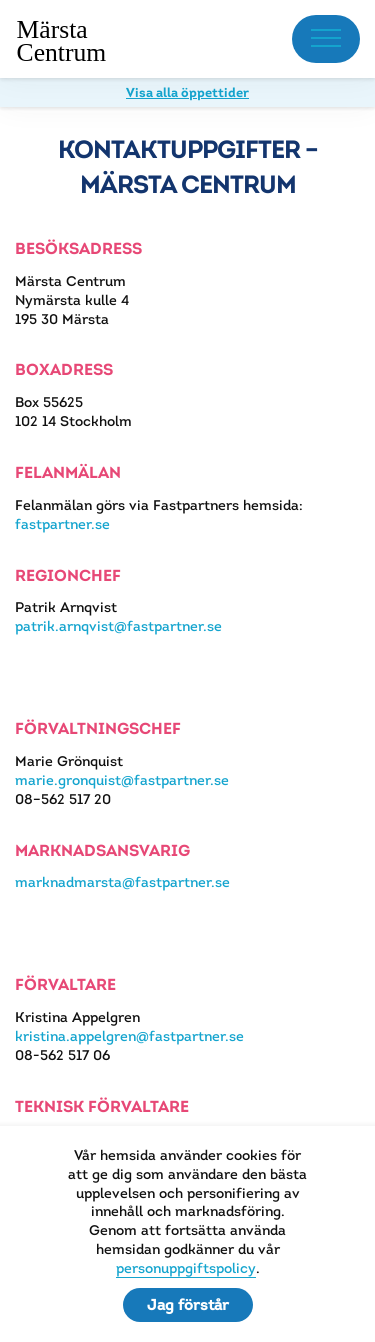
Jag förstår (188, 1304)
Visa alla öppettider (187, 92)
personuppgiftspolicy (186, 1268)
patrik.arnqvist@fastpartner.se (118, 626)
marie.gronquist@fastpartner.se (122, 780)
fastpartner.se (62, 524)
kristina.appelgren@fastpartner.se (129, 1036)
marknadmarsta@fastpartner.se (122, 882)
